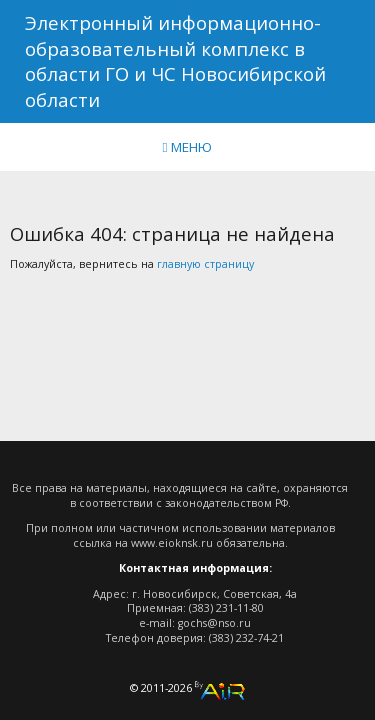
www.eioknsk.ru (172, 543)
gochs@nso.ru (214, 623)
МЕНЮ (188, 147)
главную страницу (205, 264)
